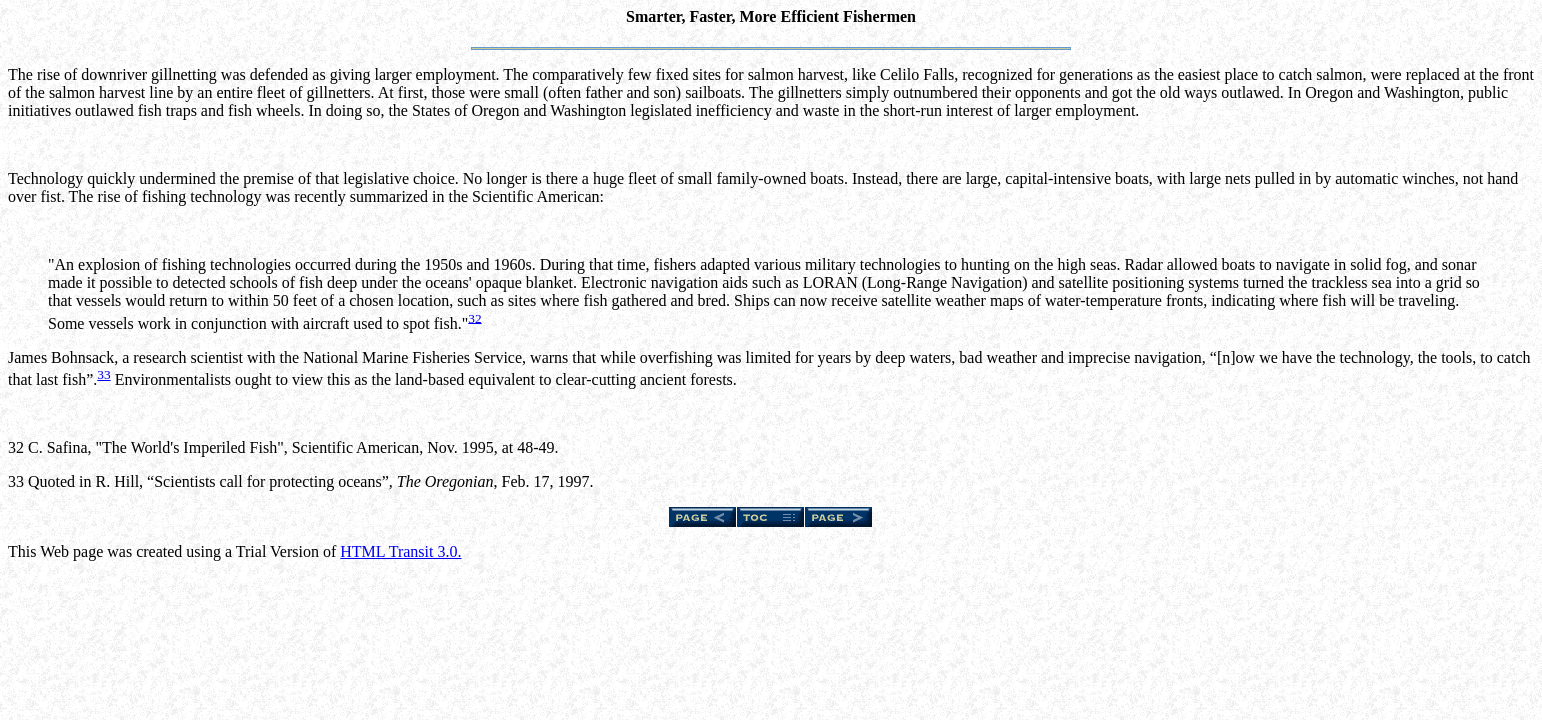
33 (103, 374)
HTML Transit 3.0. (400, 551)
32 (474, 317)
